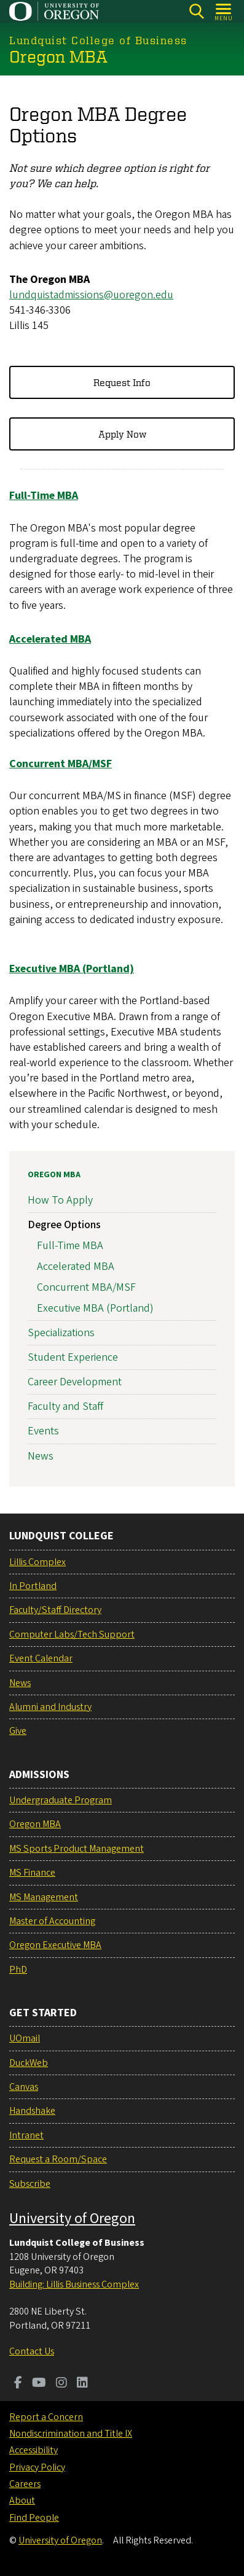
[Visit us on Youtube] (39, 2384)
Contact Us (31, 2351)
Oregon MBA (54, 1175)
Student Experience (73, 1357)
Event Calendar (41, 1658)
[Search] (196, 11)
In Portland (33, 1586)
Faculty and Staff (65, 1406)
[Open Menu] (224, 11)
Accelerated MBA (75, 1266)
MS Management (43, 1897)
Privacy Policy (37, 2467)
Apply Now (122, 433)
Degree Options (64, 1224)
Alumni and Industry (50, 1707)
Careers (25, 2484)
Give (17, 1731)
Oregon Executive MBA (55, 1945)
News (40, 1455)
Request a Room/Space (58, 2159)
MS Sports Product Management (76, 1848)
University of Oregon (72, 2218)
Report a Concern (46, 2417)
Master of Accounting (52, 1921)
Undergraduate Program (60, 1800)
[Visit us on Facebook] (18, 2384)
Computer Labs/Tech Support (72, 1634)
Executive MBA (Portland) (95, 1307)
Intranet (26, 2135)
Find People (34, 2517)
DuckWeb (28, 2063)
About (22, 2500)
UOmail (24, 2038)
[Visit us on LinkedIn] (82, 2384)
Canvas (23, 2087)
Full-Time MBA (70, 1245)
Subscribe (29, 2184)
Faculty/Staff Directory (55, 1610)
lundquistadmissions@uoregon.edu (91, 295)
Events (43, 1431)
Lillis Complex (37, 1562)
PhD (18, 1969)
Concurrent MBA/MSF (86, 1286)
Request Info (122, 381)
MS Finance (32, 1872)
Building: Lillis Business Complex (74, 2284)
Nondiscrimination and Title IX (70, 2433)
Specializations (61, 1332)
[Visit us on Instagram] (61, 2384)
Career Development (75, 1382)
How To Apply (60, 1200)
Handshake (32, 2111)
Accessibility (33, 2450)
